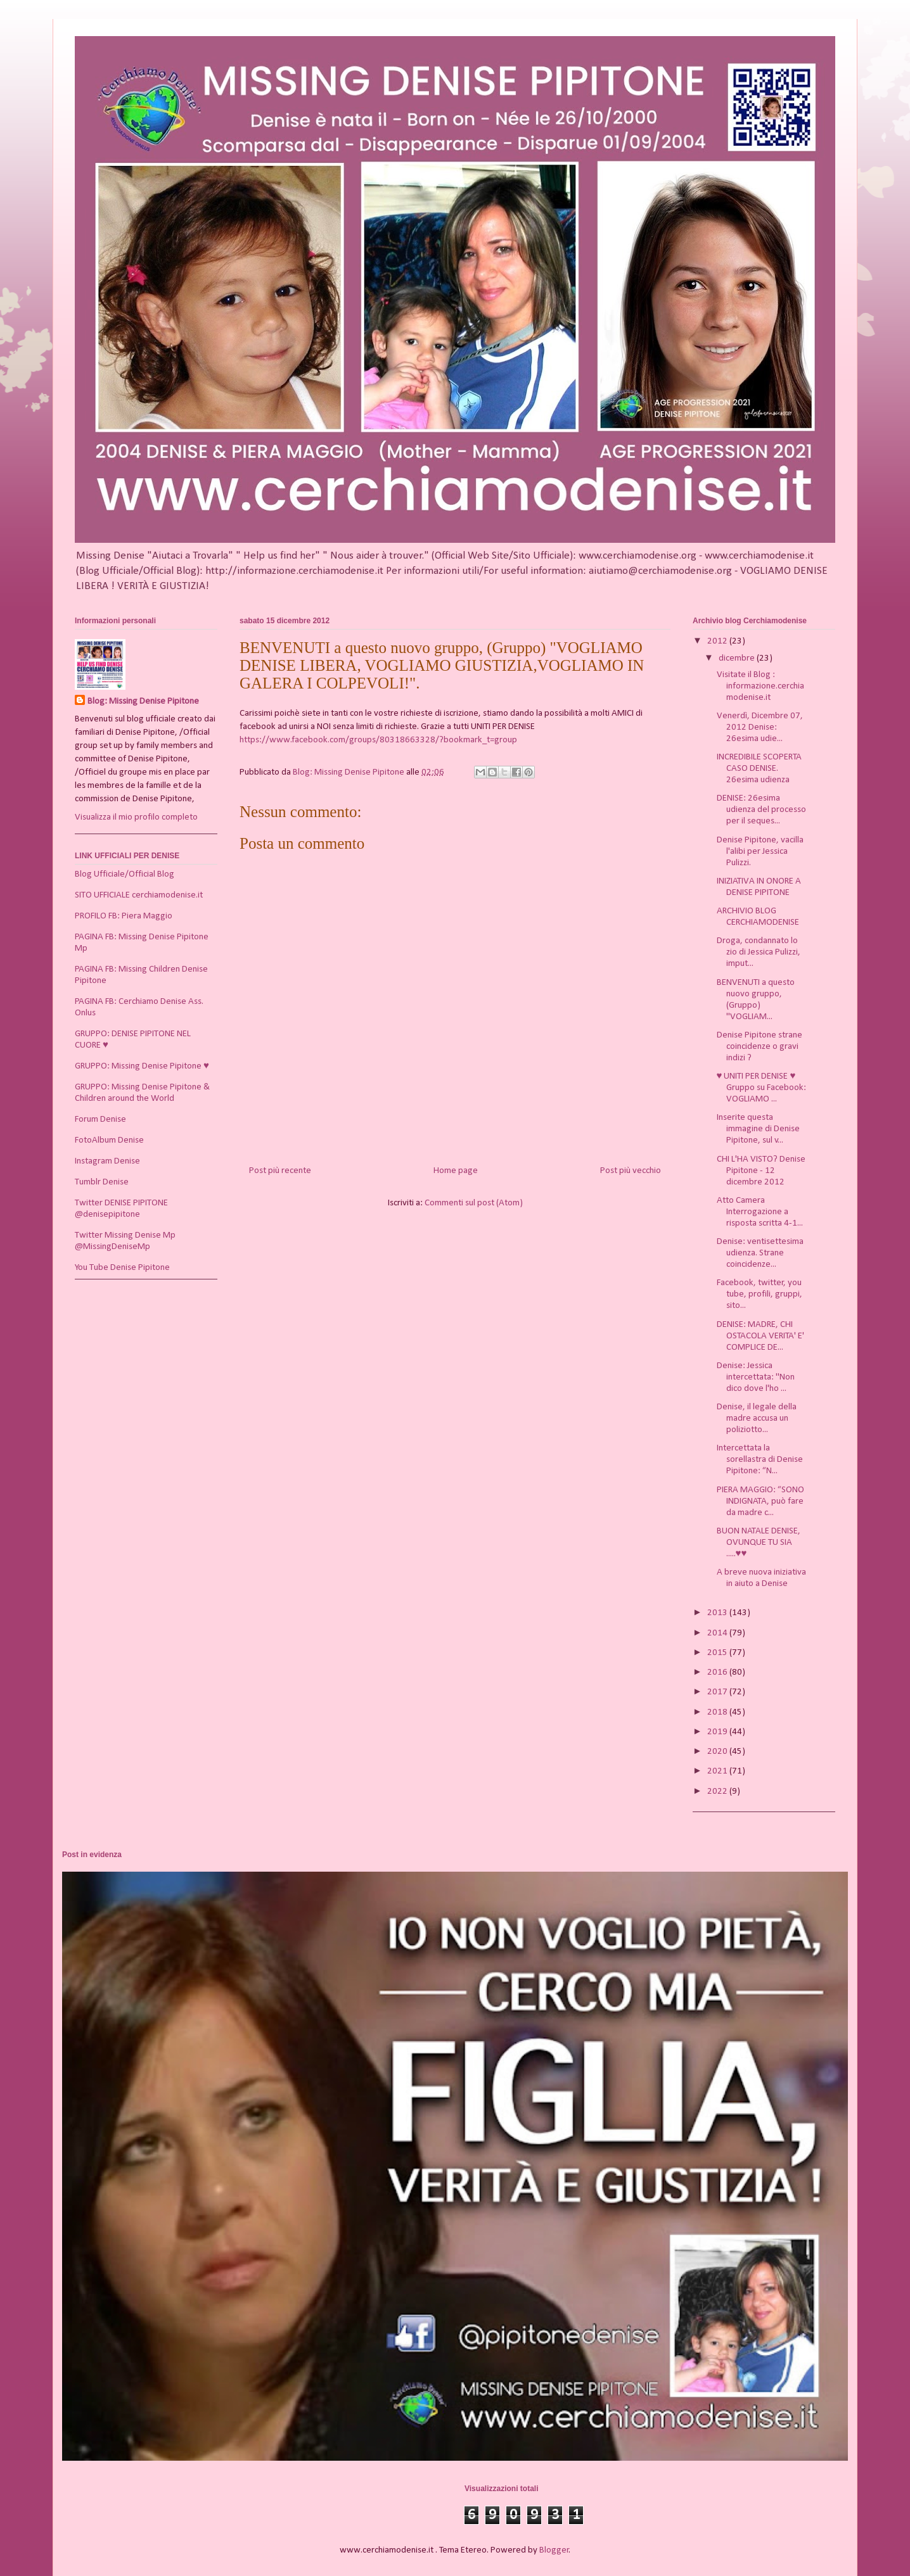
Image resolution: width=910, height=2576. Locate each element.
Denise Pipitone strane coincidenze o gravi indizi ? (759, 1047)
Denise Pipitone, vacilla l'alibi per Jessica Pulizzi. (760, 851)
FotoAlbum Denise (109, 1140)
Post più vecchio (630, 1171)
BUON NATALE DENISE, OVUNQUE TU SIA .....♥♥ (758, 1542)
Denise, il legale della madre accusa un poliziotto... (757, 1418)
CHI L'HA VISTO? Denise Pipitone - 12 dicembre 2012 (761, 1171)
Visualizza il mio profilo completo (136, 817)
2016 (718, 1672)
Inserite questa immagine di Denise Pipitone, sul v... (758, 1129)
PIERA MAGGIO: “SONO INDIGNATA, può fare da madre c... (760, 1501)
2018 (718, 1712)
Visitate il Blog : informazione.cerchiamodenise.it (760, 686)
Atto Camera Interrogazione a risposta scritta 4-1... (760, 1212)
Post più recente (280, 1171)
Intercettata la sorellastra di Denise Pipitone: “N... (760, 1459)
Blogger (554, 2550)
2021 (718, 1771)
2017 (718, 1692)
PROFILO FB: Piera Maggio (123, 916)
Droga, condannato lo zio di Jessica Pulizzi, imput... (758, 952)
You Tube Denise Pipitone (122, 1267)
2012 (718, 641)
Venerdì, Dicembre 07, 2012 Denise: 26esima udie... (760, 727)
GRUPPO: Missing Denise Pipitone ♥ (142, 1066)
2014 (718, 1633)
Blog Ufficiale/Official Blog (124, 874)
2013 (718, 1613)
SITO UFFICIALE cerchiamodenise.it (139, 895)
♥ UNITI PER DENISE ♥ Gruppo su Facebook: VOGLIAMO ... (761, 1088)
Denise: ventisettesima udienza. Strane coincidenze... (760, 1253)
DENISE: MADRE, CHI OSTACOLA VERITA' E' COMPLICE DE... (760, 1336)
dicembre (738, 658)
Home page (455, 1171)
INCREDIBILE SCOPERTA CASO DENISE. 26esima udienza (759, 768)
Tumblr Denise (102, 1182)
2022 (718, 1791)
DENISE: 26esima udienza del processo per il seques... (761, 810)
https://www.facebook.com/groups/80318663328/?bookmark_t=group (378, 740)
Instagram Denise (107, 1161)
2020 (718, 1751)
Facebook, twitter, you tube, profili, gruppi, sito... (759, 1294)
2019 (718, 1732)
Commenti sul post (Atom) (474, 1203)
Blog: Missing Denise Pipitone (143, 701)
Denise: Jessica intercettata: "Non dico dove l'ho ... (756, 1377)
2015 (718, 1653)
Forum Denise (100, 1119)
